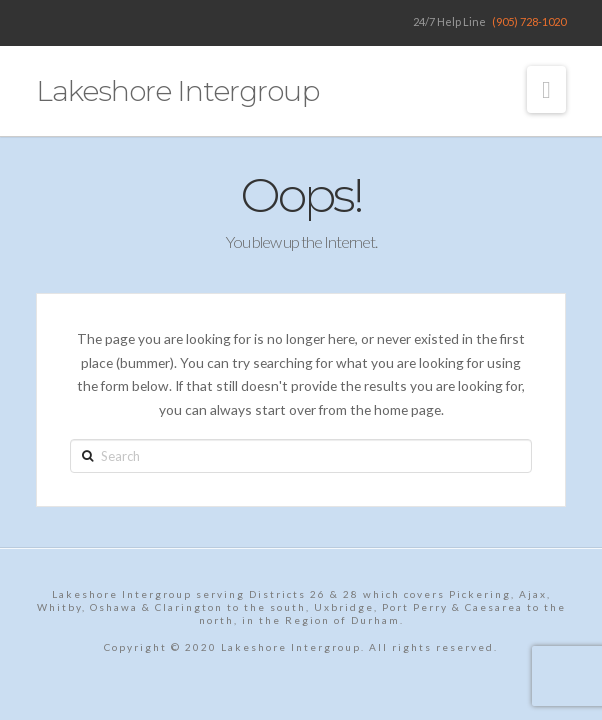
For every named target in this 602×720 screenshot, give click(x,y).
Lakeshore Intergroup (177, 91)
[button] (546, 89)
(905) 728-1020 (529, 21)
